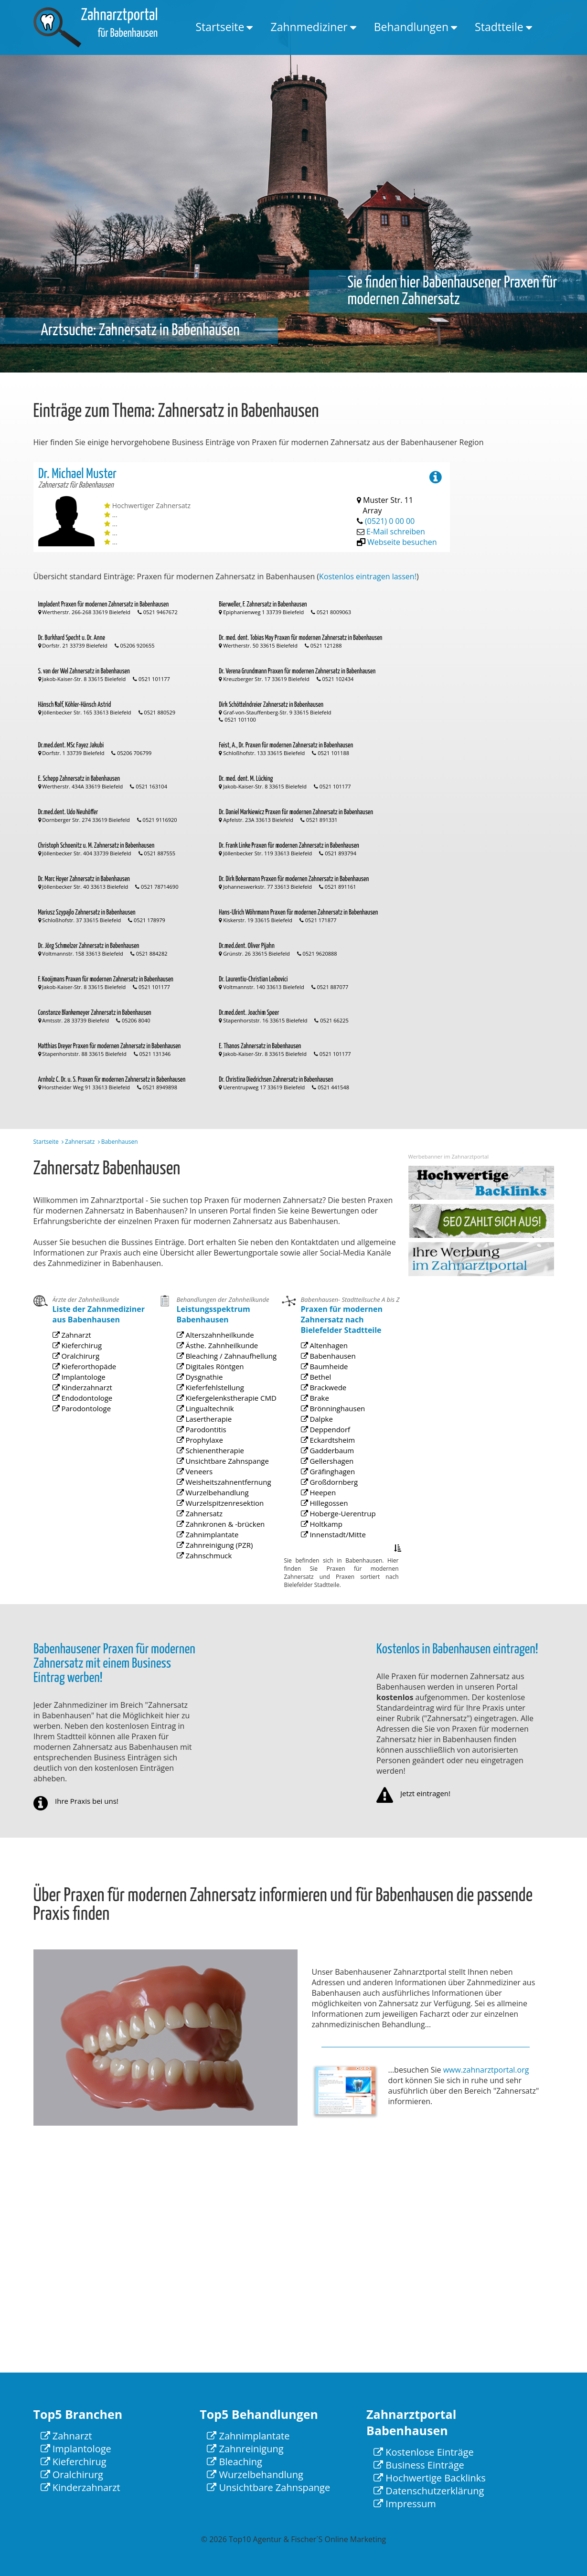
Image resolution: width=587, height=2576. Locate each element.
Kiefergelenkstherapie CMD (223, 1453)
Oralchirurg (82, 1400)
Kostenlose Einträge (424, 2452)
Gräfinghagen (333, 1505)
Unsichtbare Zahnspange (221, 1493)
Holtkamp (329, 1538)
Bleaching (234, 2461)
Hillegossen (331, 1525)
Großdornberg (334, 1512)
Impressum (405, 2503)
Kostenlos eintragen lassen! (367, 576)
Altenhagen (330, 1425)
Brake (325, 1459)
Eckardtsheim (333, 1485)
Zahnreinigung (245, 2448)
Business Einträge (419, 2465)
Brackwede (330, 1452)
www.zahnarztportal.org (486, 2070)
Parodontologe (86, 1433)
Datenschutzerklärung (429, 2490)
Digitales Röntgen (213, 1433)
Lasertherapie (209, 1467)
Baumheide (331, 1439)
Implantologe (84, 1413)
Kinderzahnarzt (86, 1419)
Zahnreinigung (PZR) (216, 1546)
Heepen (327, 1518)
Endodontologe (86, 1426)
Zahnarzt (79, 1387)
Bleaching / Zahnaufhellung (223, 1427)
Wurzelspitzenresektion (219, 1520)
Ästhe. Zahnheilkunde (217, 1420)
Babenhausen (333, 1432)
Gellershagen (332, 1499)
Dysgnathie (206, 1440)
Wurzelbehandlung (214, 1513)
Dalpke (326, 1472)
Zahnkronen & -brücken (219, 1533)
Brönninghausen (336, 1465)
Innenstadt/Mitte (336, 1545)
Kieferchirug (83, 1393)
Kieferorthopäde (87, 1407)
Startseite (220, 26)
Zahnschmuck (209, 1553)
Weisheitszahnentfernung (221, 1506)
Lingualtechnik (210, 1460)
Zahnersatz (80, 1142)
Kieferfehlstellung (213, 1447)
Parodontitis (207, 1473)
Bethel (325, 1445)
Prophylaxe (206, 1480)
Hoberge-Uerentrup (339, 1532)
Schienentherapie (213, 1487)
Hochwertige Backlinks (430, 2477)
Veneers (203, 1500)
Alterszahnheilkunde (216, 1413)
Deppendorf (331, 1479)
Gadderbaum (333, 1492)
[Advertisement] (516, 605)
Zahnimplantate (211, 1540)
